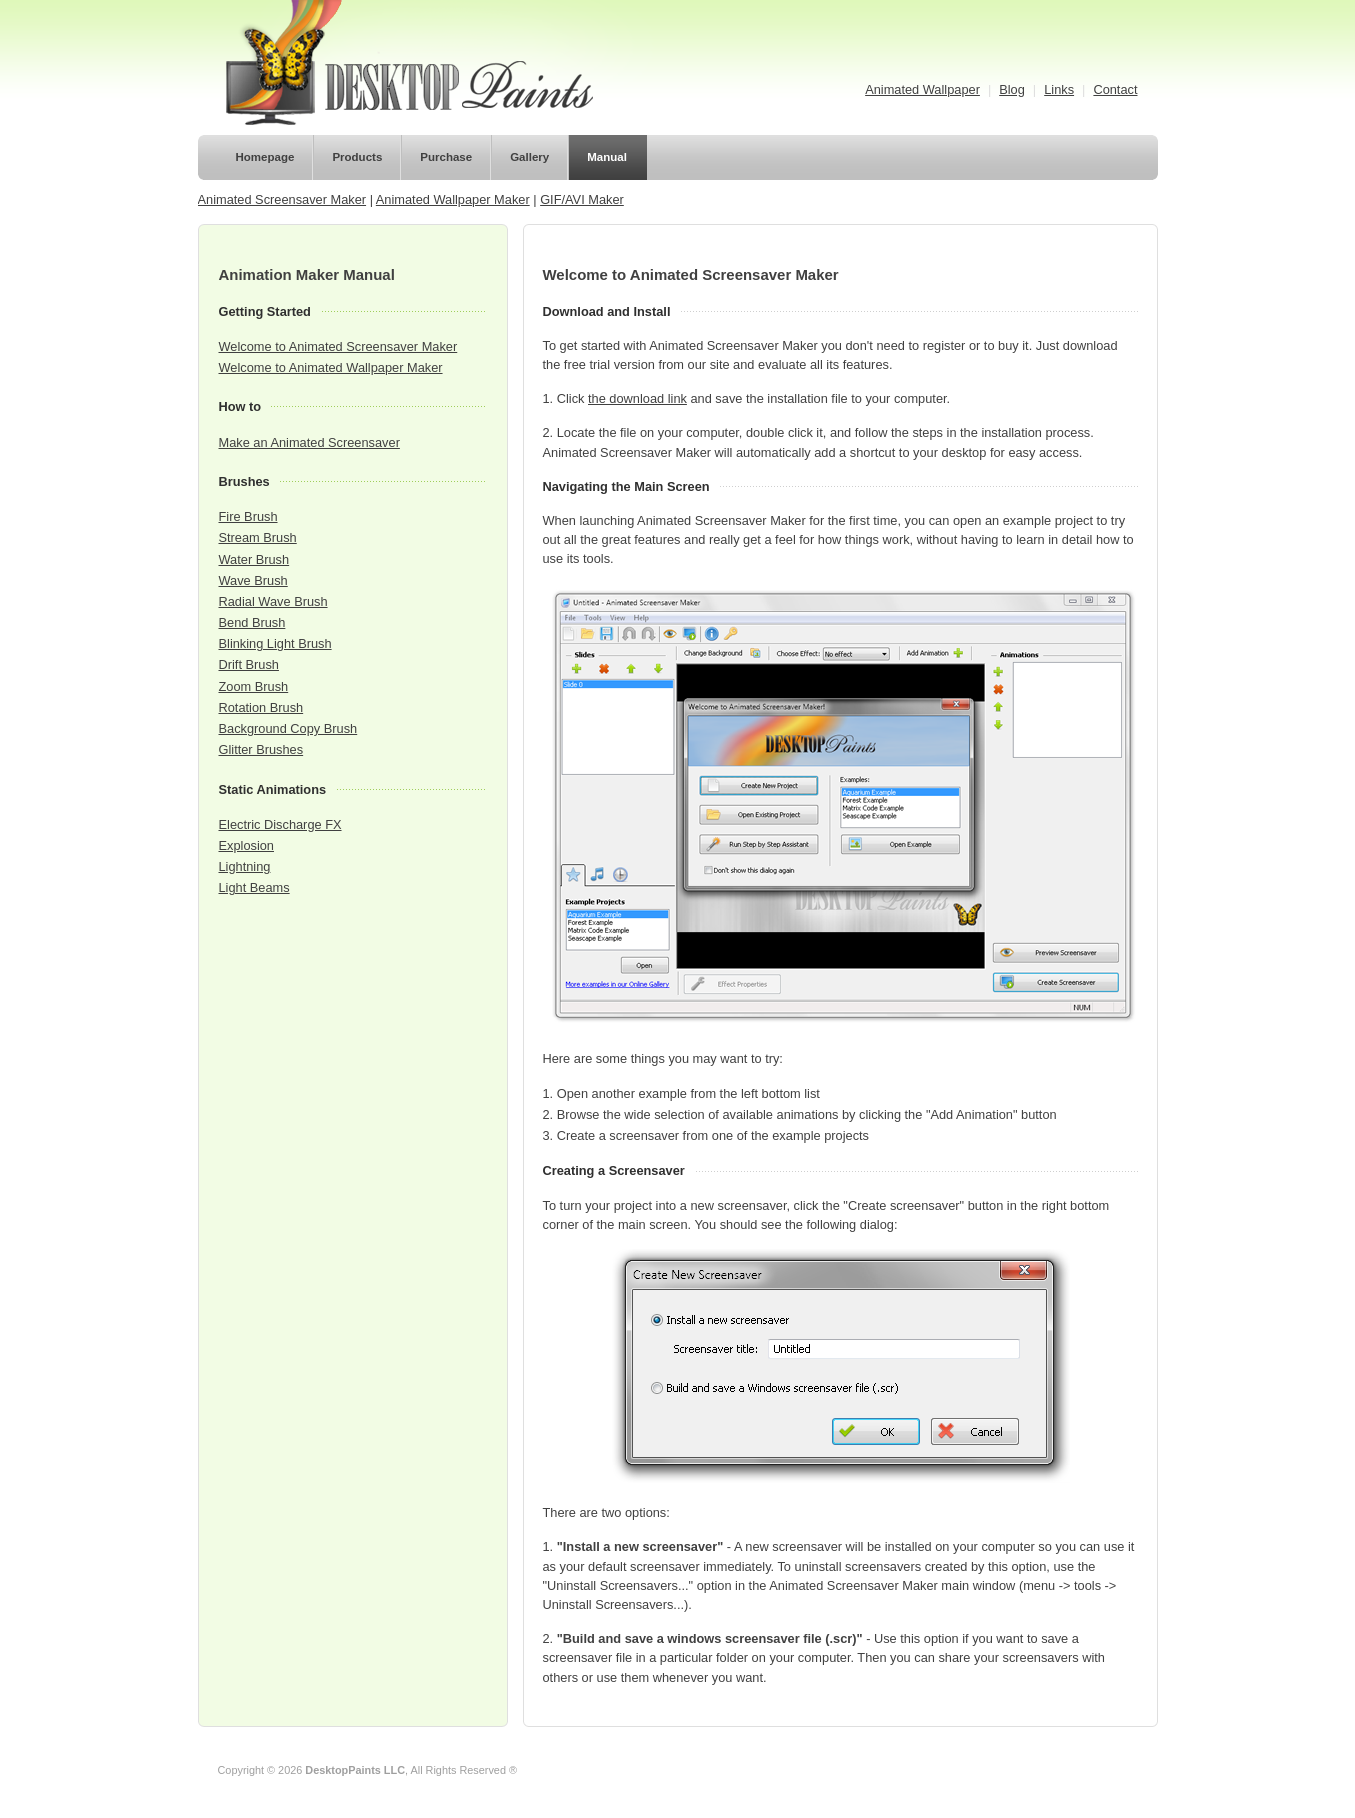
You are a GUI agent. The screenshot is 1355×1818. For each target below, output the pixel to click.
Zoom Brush (254, 686)
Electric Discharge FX (280, 824)
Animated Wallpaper (922, 89)
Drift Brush (249, 664)
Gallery (529, 157)
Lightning (245, 866)
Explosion (247, 845)
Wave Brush (253, 580)
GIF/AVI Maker (582, 199)
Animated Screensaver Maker (282, 199)
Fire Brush (248, 516)
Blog (1012, 89)
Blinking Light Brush (275, 643)
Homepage (265, 157)
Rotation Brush (261, 707)
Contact (1115, 89)
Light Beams (254, 887)
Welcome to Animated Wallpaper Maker (331, 367)
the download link (637, 398)
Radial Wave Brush (273, 601)
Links (1059, 89)
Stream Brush (258, 537)
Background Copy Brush (288, 728)
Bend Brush (252, 622)
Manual (607, 157)
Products (357, 157)
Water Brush (254, 559)
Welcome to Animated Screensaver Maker (338, 346)
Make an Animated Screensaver (309, 442)
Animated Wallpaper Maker (453, 199)
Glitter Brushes (261, 749)
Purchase (446, 157)
